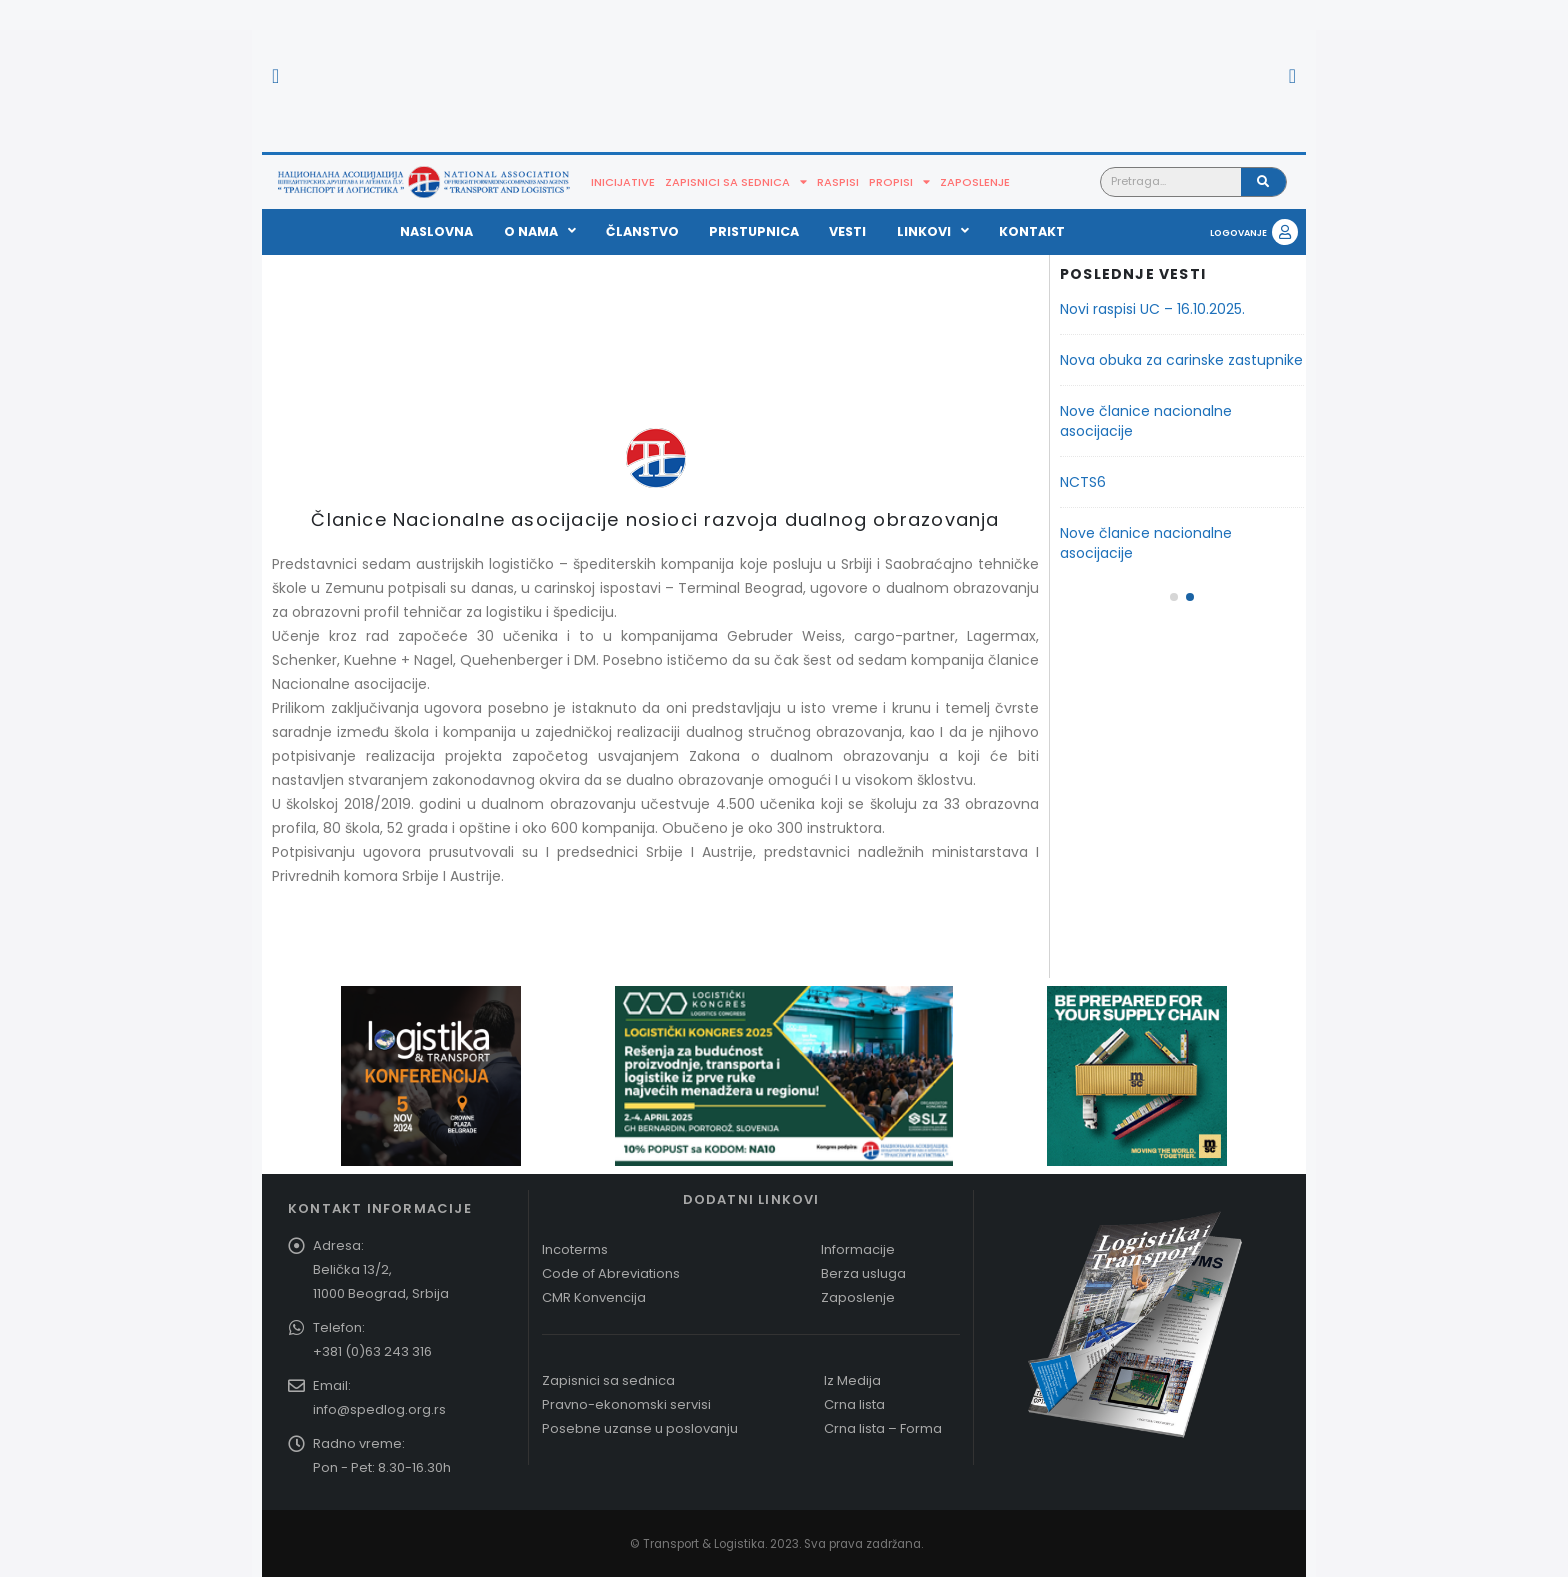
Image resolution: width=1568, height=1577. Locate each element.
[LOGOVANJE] (1285, 232)
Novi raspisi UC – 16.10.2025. (1152, 309)
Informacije (858, 1249)
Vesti (847, 231)
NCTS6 (1083, 482)
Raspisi (838, 182)
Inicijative (623, 182)
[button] (275, 76)
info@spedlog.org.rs (379, 1409)
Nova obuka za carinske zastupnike (1181, 360)
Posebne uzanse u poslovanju (640, 1428)
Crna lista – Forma (883, 1428)
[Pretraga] (1263, 182)
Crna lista (854, 1404)
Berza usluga (863, 1273)
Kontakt (1032, 231)
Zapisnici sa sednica (736, 182)
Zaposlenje (975, 182)
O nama (540, 231)
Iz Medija (852, 1380)
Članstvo (642, 231)
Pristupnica (754, 231)
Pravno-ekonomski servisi (626, 1404)
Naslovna (436, 231)
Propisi (899, 182)
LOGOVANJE (1238, 233)
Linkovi (933, 231)
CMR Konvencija (594, 1297)
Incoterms (575, 1249)
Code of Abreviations (611, 1273)
